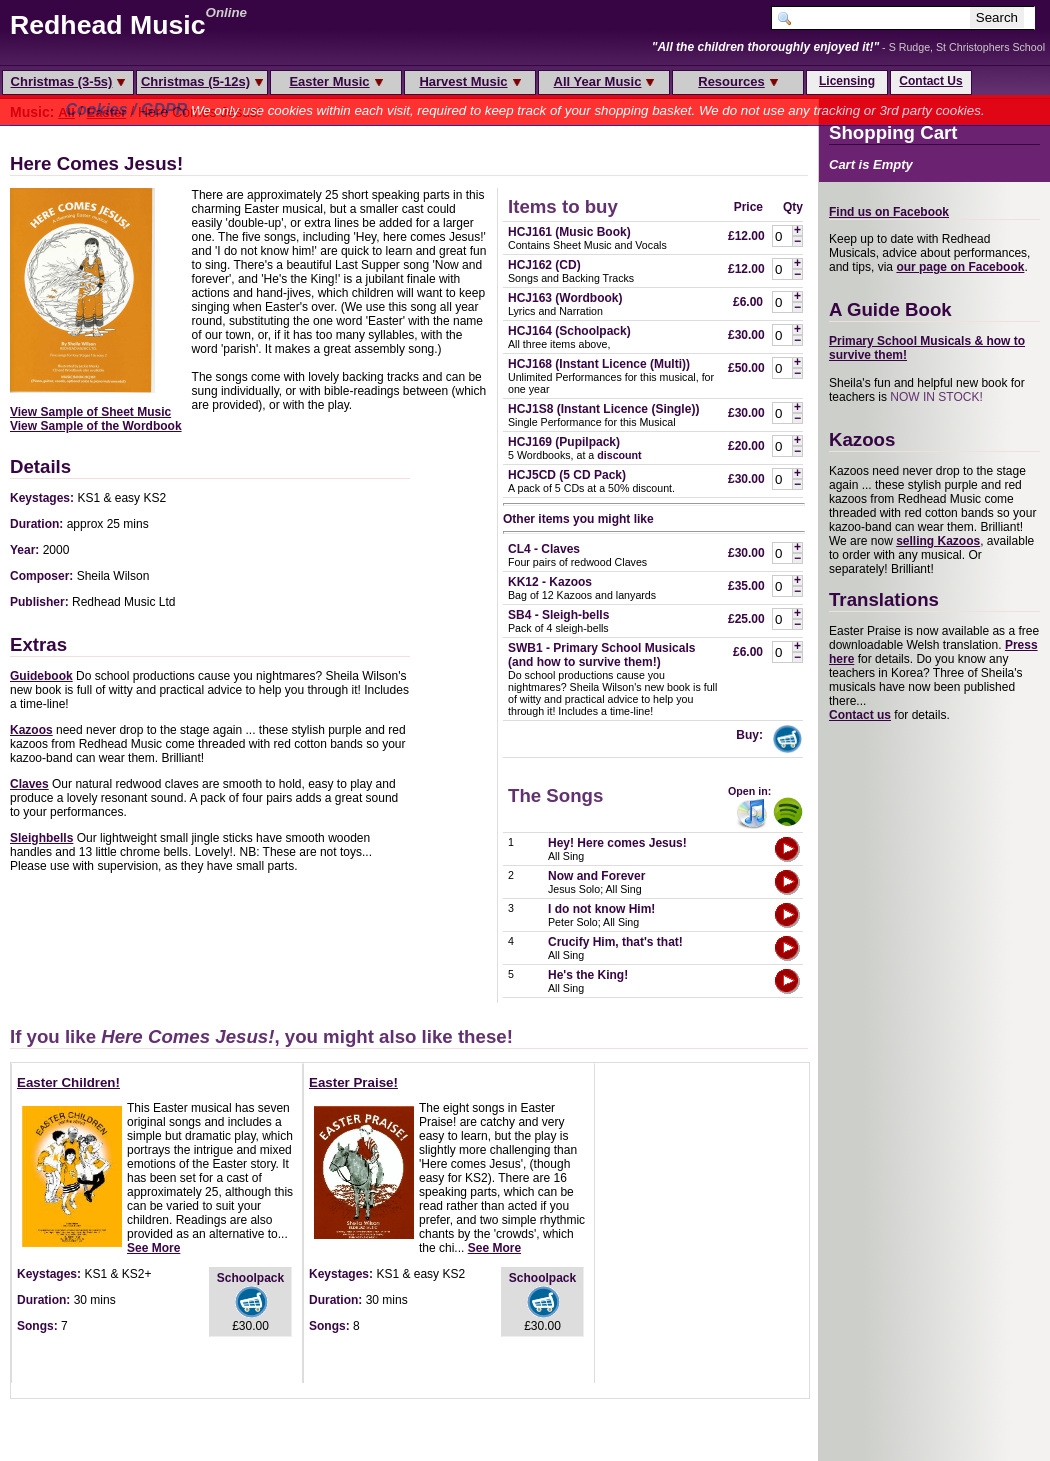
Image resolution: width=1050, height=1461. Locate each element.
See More (153, 1248)
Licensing (847, 81)
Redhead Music (108, 25)
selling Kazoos (938, 541)
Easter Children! (68, 1082)
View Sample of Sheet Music (90, 412)
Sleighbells (41, 838)
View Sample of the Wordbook (96, 426)
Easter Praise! (353, 1082)
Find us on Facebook (889, 212)
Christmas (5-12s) (202, 81)
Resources (737, 81)
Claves (29, 784)
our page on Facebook (960, 267)
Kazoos (31, 730)
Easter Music (335, 81)
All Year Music (604, 81)
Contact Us (930, 81)
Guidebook (41, 676)
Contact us (860, 715)
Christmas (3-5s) (68, 81)
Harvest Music (469, 81)
